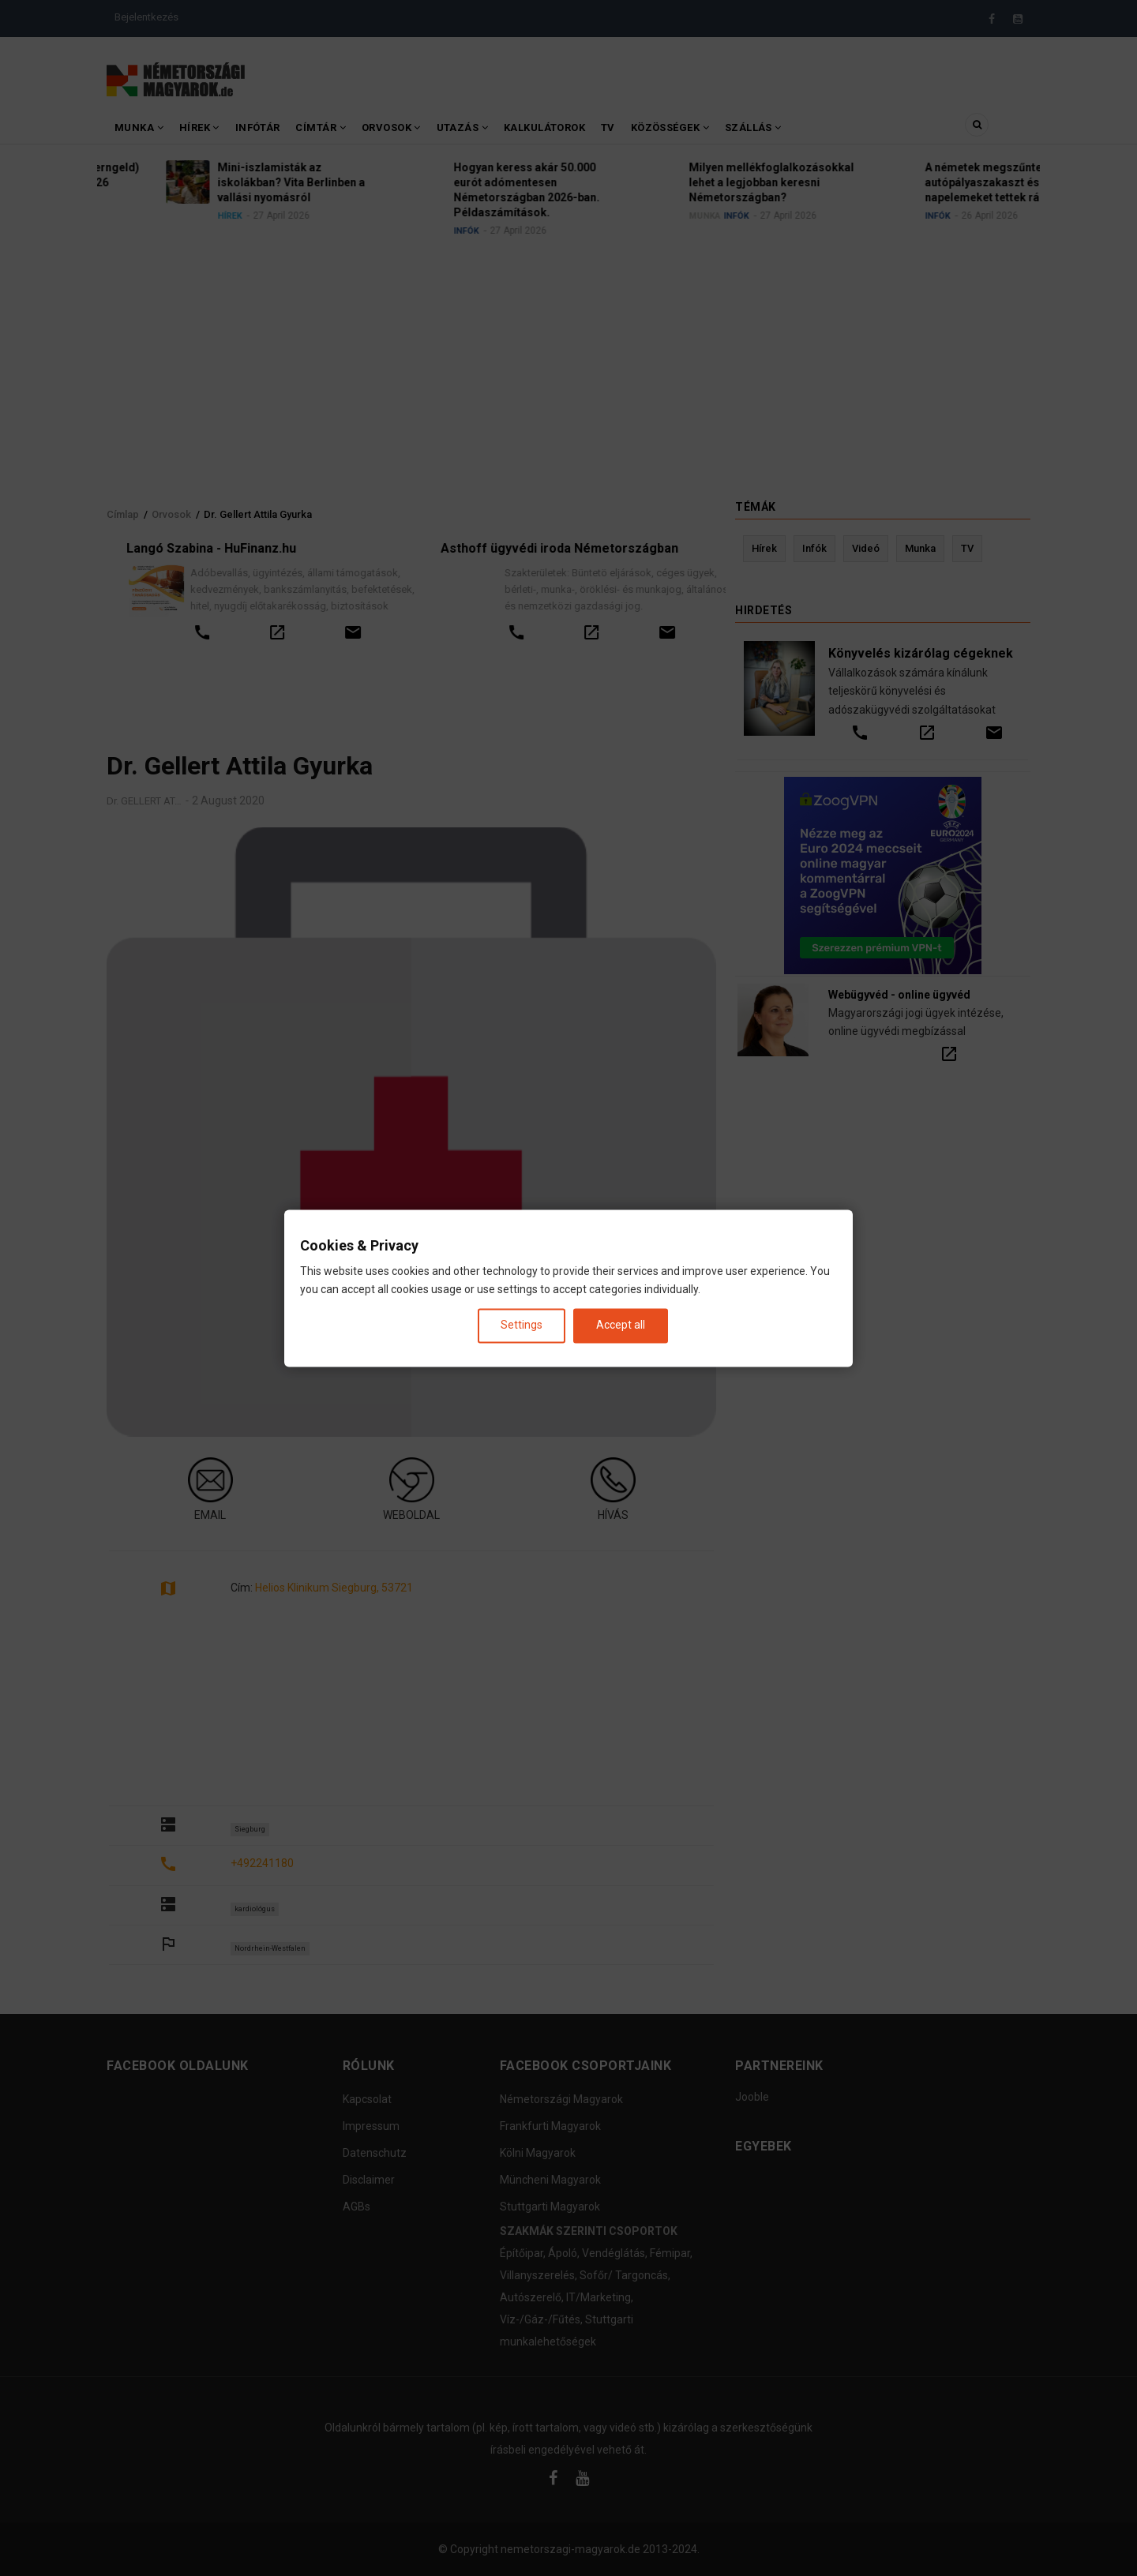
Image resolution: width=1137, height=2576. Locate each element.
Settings (521, 1325)
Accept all (620, 1325)
